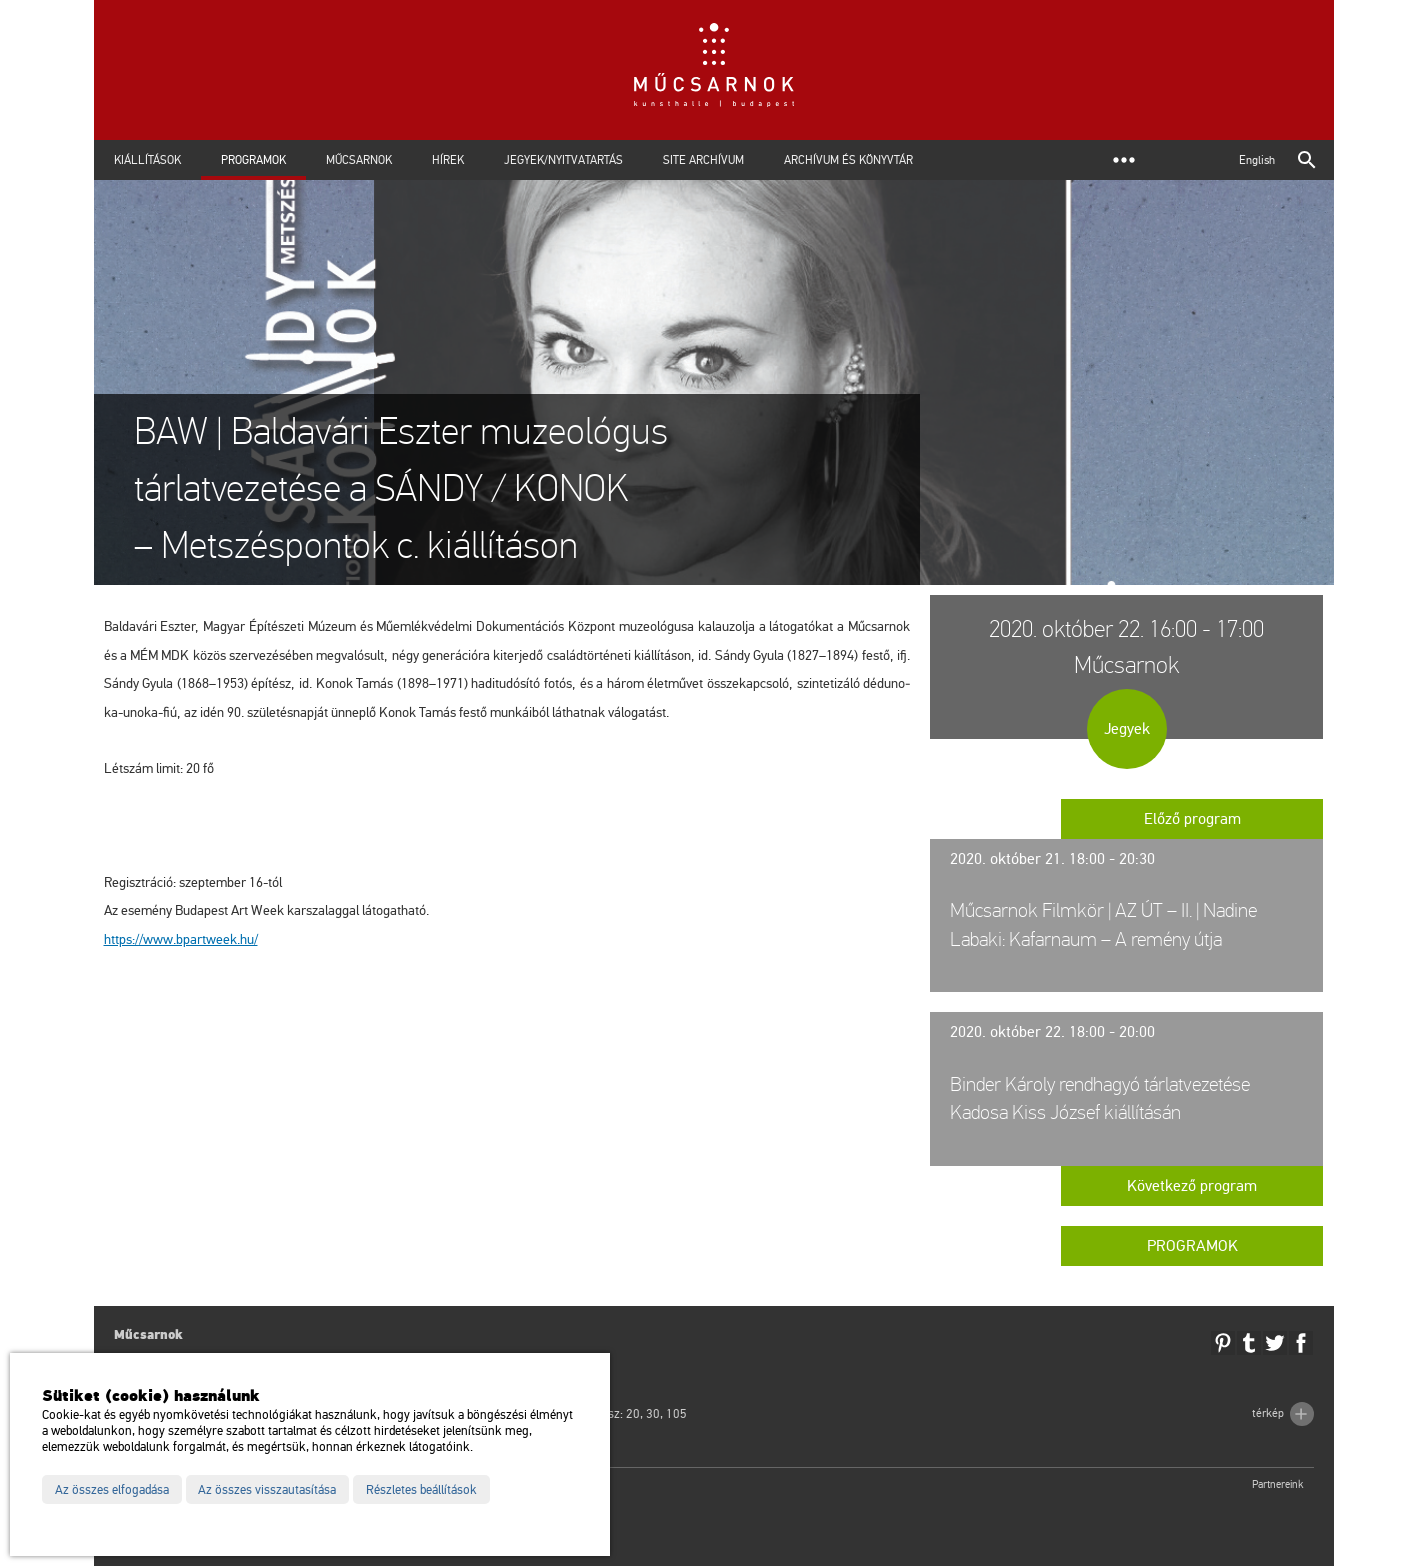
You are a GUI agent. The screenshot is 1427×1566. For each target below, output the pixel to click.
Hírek (448, 160)
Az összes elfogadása (112, 1490)
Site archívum (703, 160)
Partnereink (1278, 1484)
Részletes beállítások (421, 1490)
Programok (253, 160)
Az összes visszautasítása (267, 1490)
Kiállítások (147, 160)
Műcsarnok (359, 160)
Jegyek (1127, 729)
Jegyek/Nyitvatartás (563, 160)
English (1257, 160)
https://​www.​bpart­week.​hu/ (181, 939)
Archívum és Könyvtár (848, 160)
